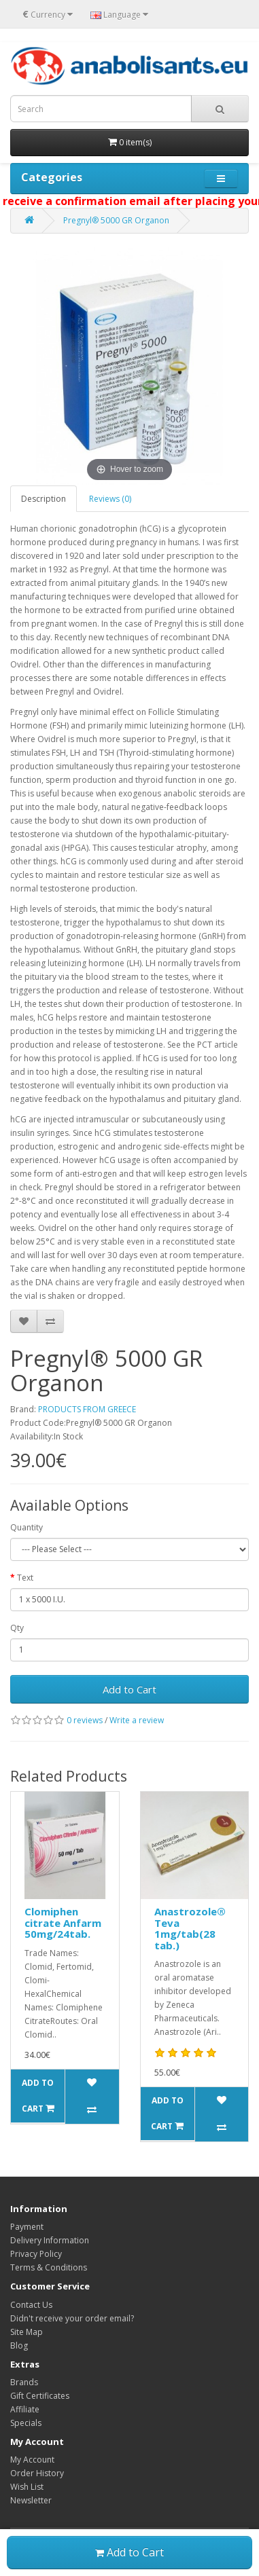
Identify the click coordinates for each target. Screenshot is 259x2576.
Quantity (26, 1527)
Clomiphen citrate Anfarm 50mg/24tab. (62, 1922)
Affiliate (24, 2409)
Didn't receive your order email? (72, 2318)
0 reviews (85, 1720)
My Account (32, 2459)
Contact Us (31, 2305)
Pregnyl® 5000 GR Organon (116, 220)
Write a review (136, 1720)
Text (25, 1577)
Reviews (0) (110, 498)
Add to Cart (129, 1689)
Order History (37, 2473)
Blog (19, 2345)
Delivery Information (49, 2240)
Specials (25, 2423)
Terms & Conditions (48, 2267)
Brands (24, 2382)
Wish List (27, 2486)
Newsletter (31, 2500)
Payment (27, 2226)
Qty (17, 1628)
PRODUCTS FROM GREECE (87, 1409)
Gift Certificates (39, 2396)
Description (43, 498)
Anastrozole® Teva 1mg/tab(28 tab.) (190, 1928)
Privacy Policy (36, 2254)
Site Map (26, 2332)
